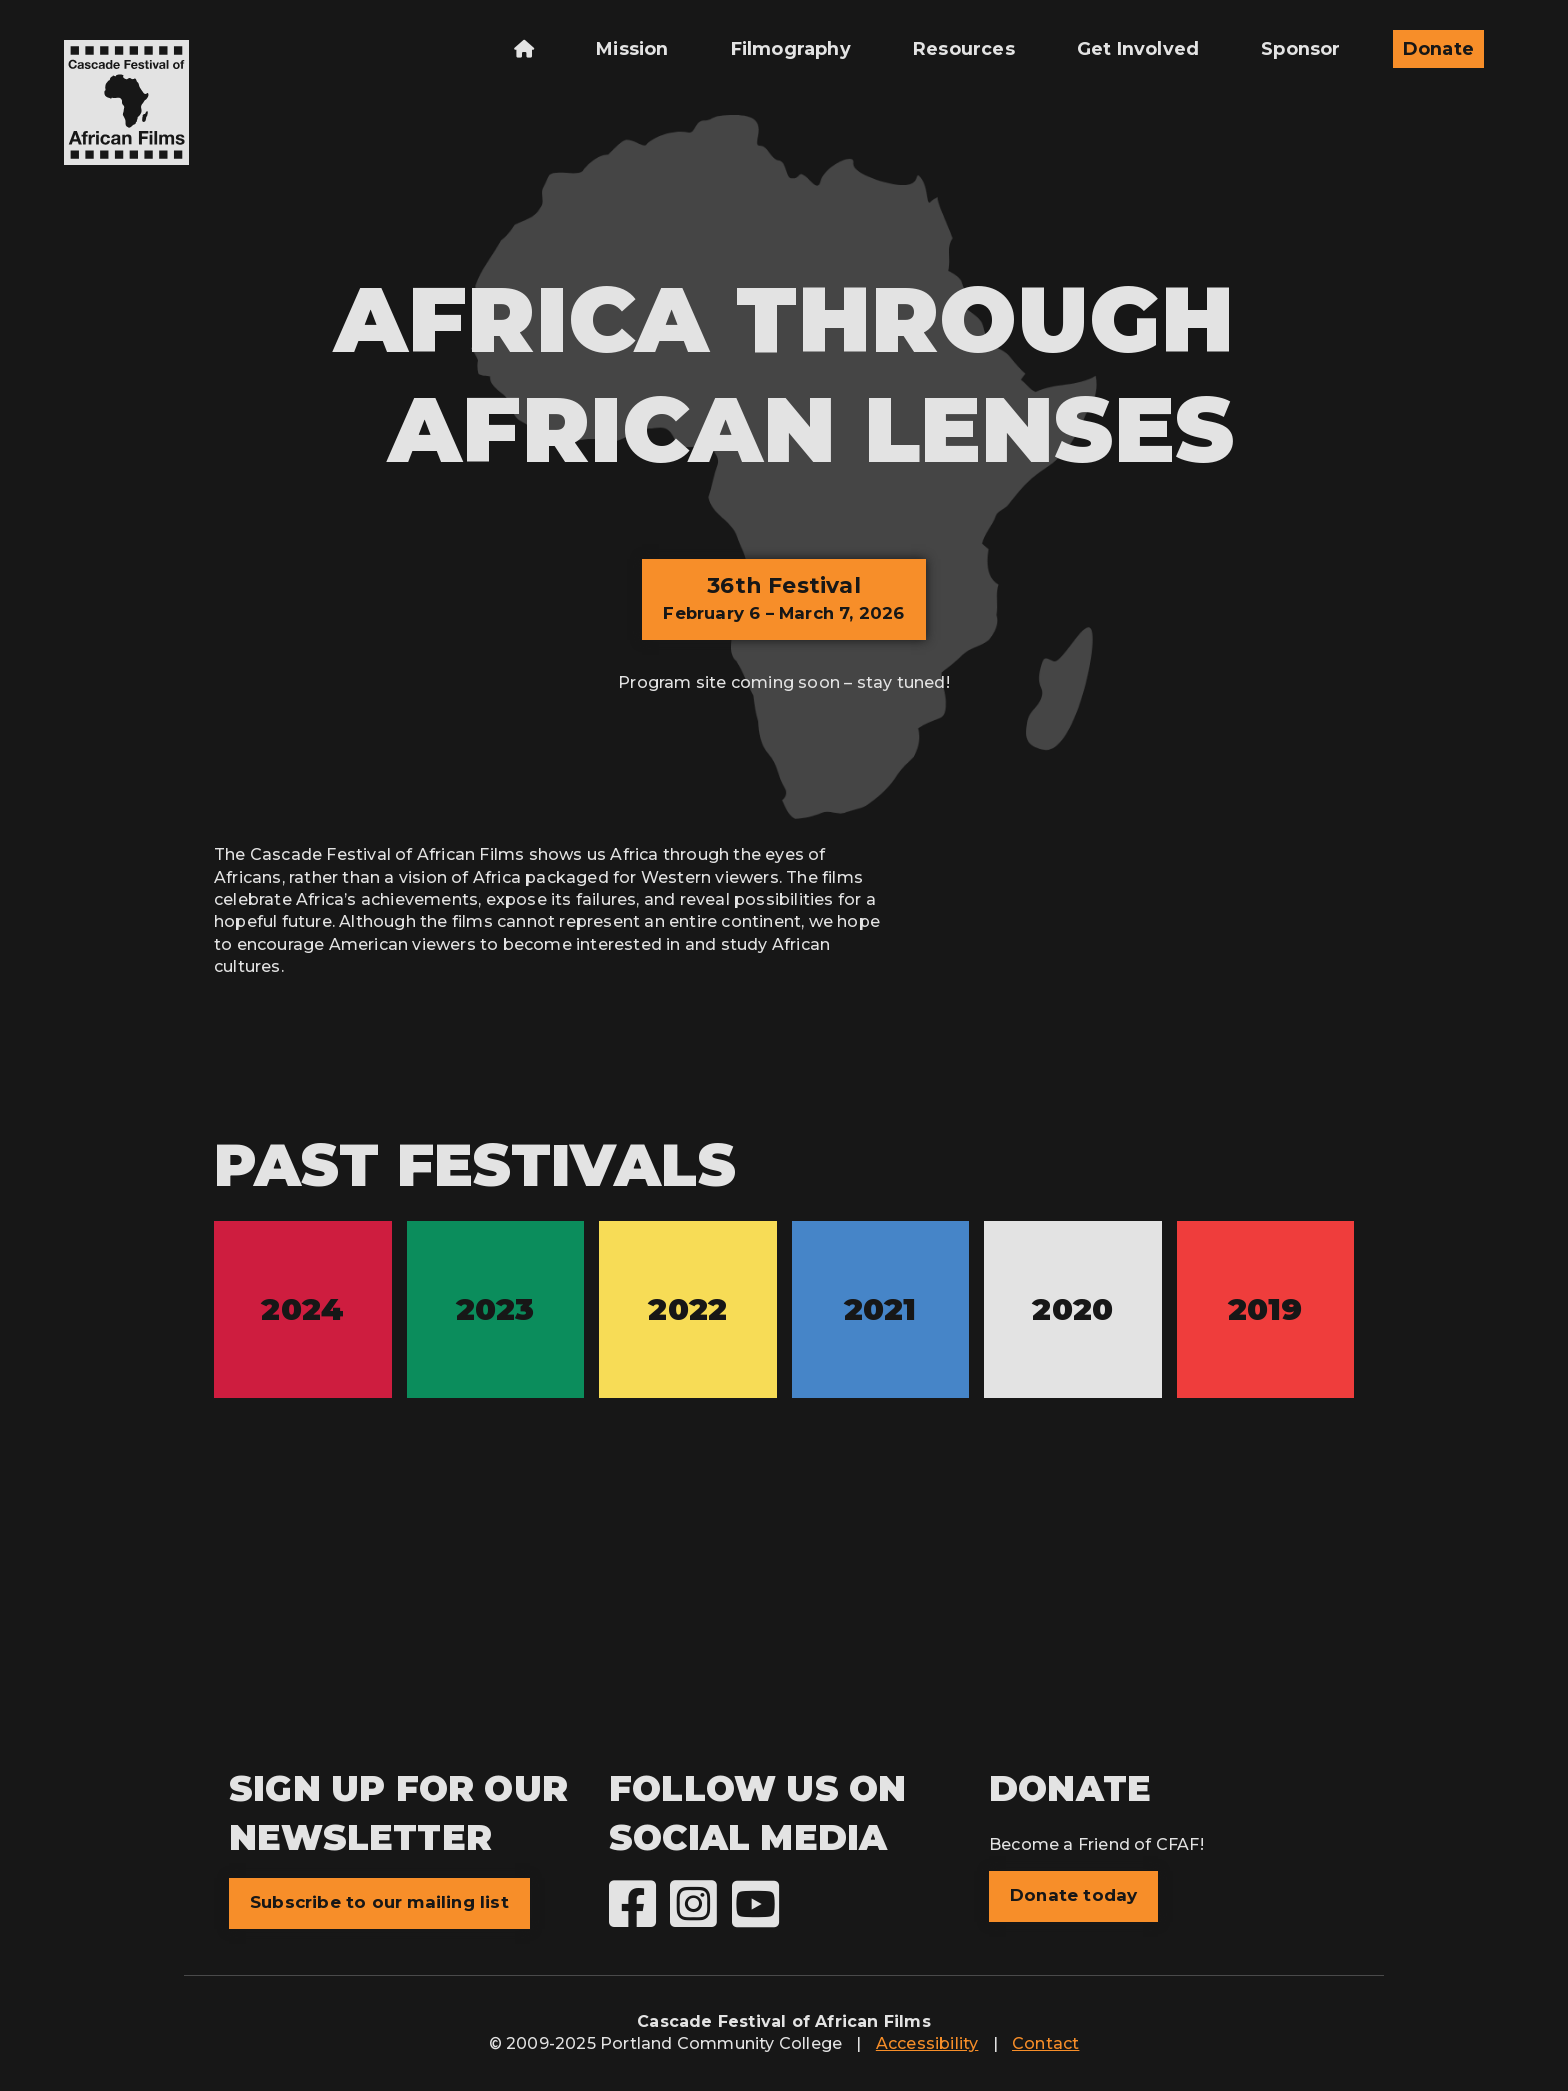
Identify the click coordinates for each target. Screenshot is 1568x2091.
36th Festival (783, 597)
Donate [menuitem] (1438, 48)
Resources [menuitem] (964, 48)
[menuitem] (524, 49)
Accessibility (927, 2043)
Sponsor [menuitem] (1300, 48)
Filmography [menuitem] (791, 48)
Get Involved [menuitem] (1138, 48)
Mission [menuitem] (632, 48)
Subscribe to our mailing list (379, 1902)
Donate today (1073, 1895)
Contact (1045, 2043)
